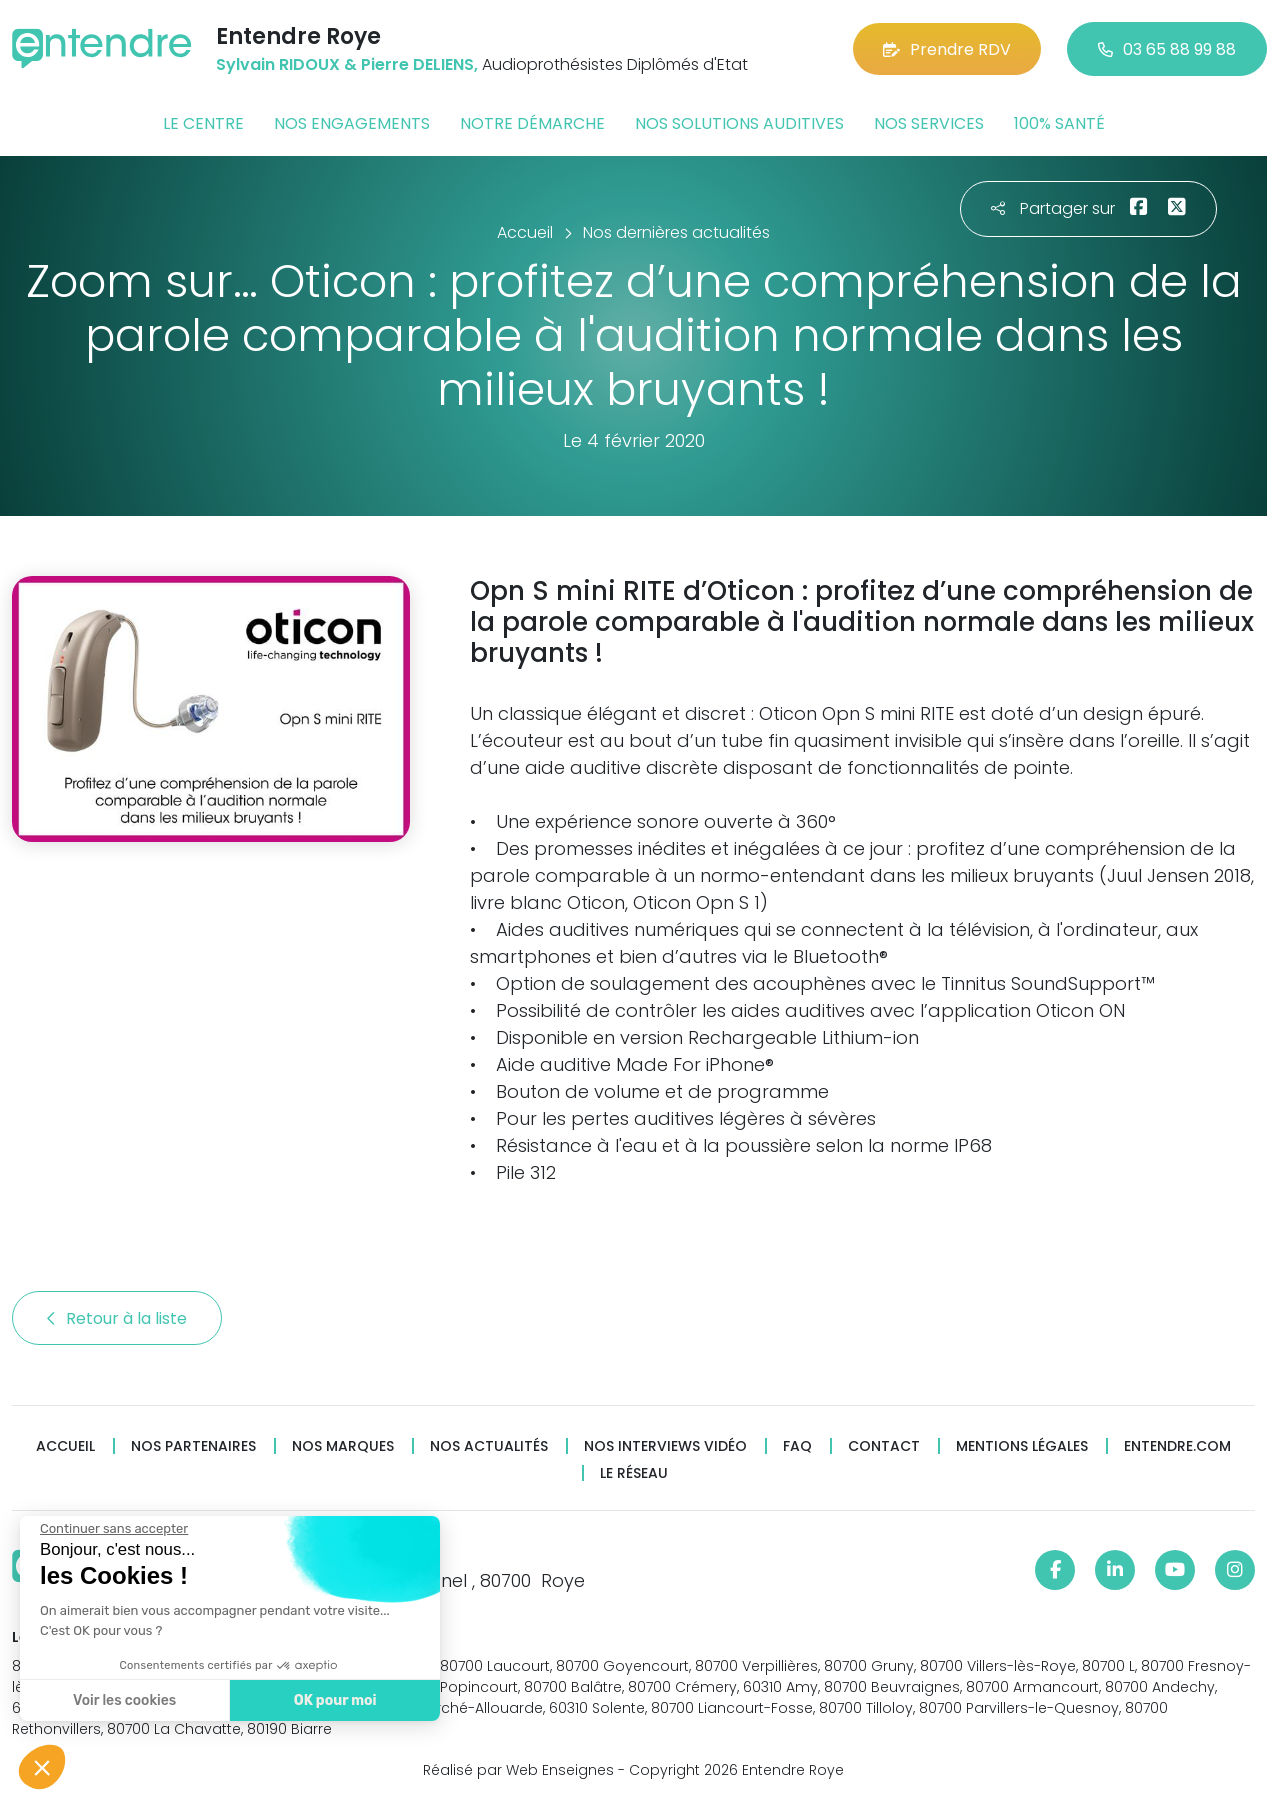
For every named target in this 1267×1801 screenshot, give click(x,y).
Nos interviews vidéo (665, 1446)
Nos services (929, 123)
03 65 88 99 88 (1167, 49)
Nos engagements (352, 123)
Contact (884, 1446)
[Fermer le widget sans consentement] (112, 1529)
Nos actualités (489, 1446)
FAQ (797, 1446)
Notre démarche (532, 123)
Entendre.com (1177, 1446)
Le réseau (634, 1473)
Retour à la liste (117, 1318)
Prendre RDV (947, 49)
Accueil (65, 1446)
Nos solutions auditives (739, 123)
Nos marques (343, 1446)
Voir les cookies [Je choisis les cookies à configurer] (122, 1700)
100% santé (1059, 123)
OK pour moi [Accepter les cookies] (332, 1700)
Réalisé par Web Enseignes (518, 1770)
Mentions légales (1022, 1446)
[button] (42, 1767)
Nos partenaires (193, 1446)
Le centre (203, 123)
